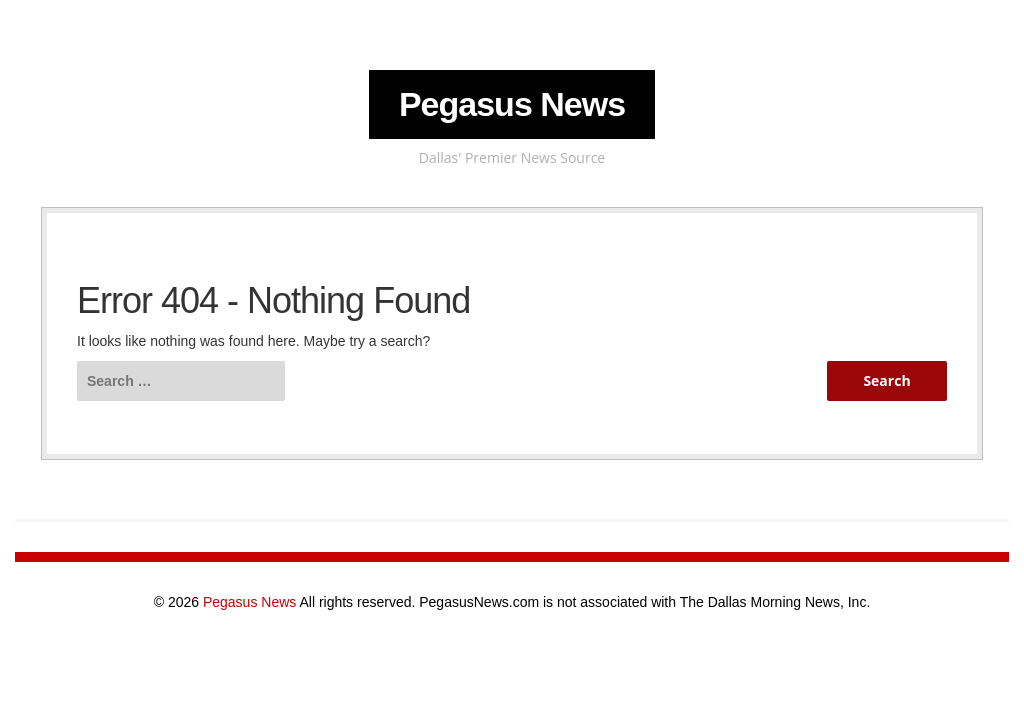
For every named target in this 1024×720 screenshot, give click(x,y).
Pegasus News (512, 104)
